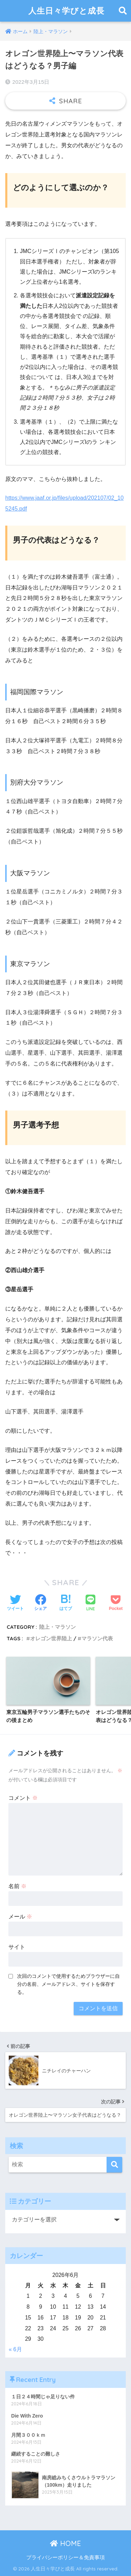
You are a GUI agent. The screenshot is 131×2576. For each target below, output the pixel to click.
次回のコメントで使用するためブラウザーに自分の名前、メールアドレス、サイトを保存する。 (68, 1984)
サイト (16, 1947)
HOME (65, 2543)
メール (20, 1917)
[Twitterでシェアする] (15, 1603)
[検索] (114, 2165)
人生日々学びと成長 (66, 11)
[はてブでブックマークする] (65, 1603)
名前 (17, 1886)
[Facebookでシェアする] (40, 1603)
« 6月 (15, 2349)
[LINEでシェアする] (90, 1603)
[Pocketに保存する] (116, 1603)
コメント (23, 1798)
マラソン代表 (97, 1638)
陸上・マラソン (57, 1627)
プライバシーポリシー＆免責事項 (65, 2557)
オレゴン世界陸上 (51, 1638)
